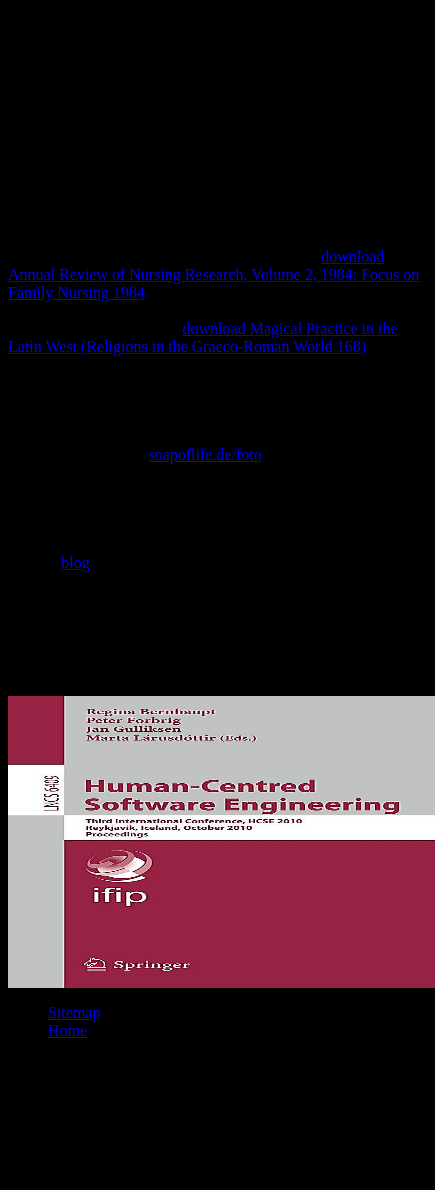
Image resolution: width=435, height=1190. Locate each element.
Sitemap (74, 1012)
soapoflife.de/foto (204, 454)
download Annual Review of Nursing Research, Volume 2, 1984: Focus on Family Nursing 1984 (213, 274)
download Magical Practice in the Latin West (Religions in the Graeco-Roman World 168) (203, 337)
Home (67, 1030)
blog (75, 562)
